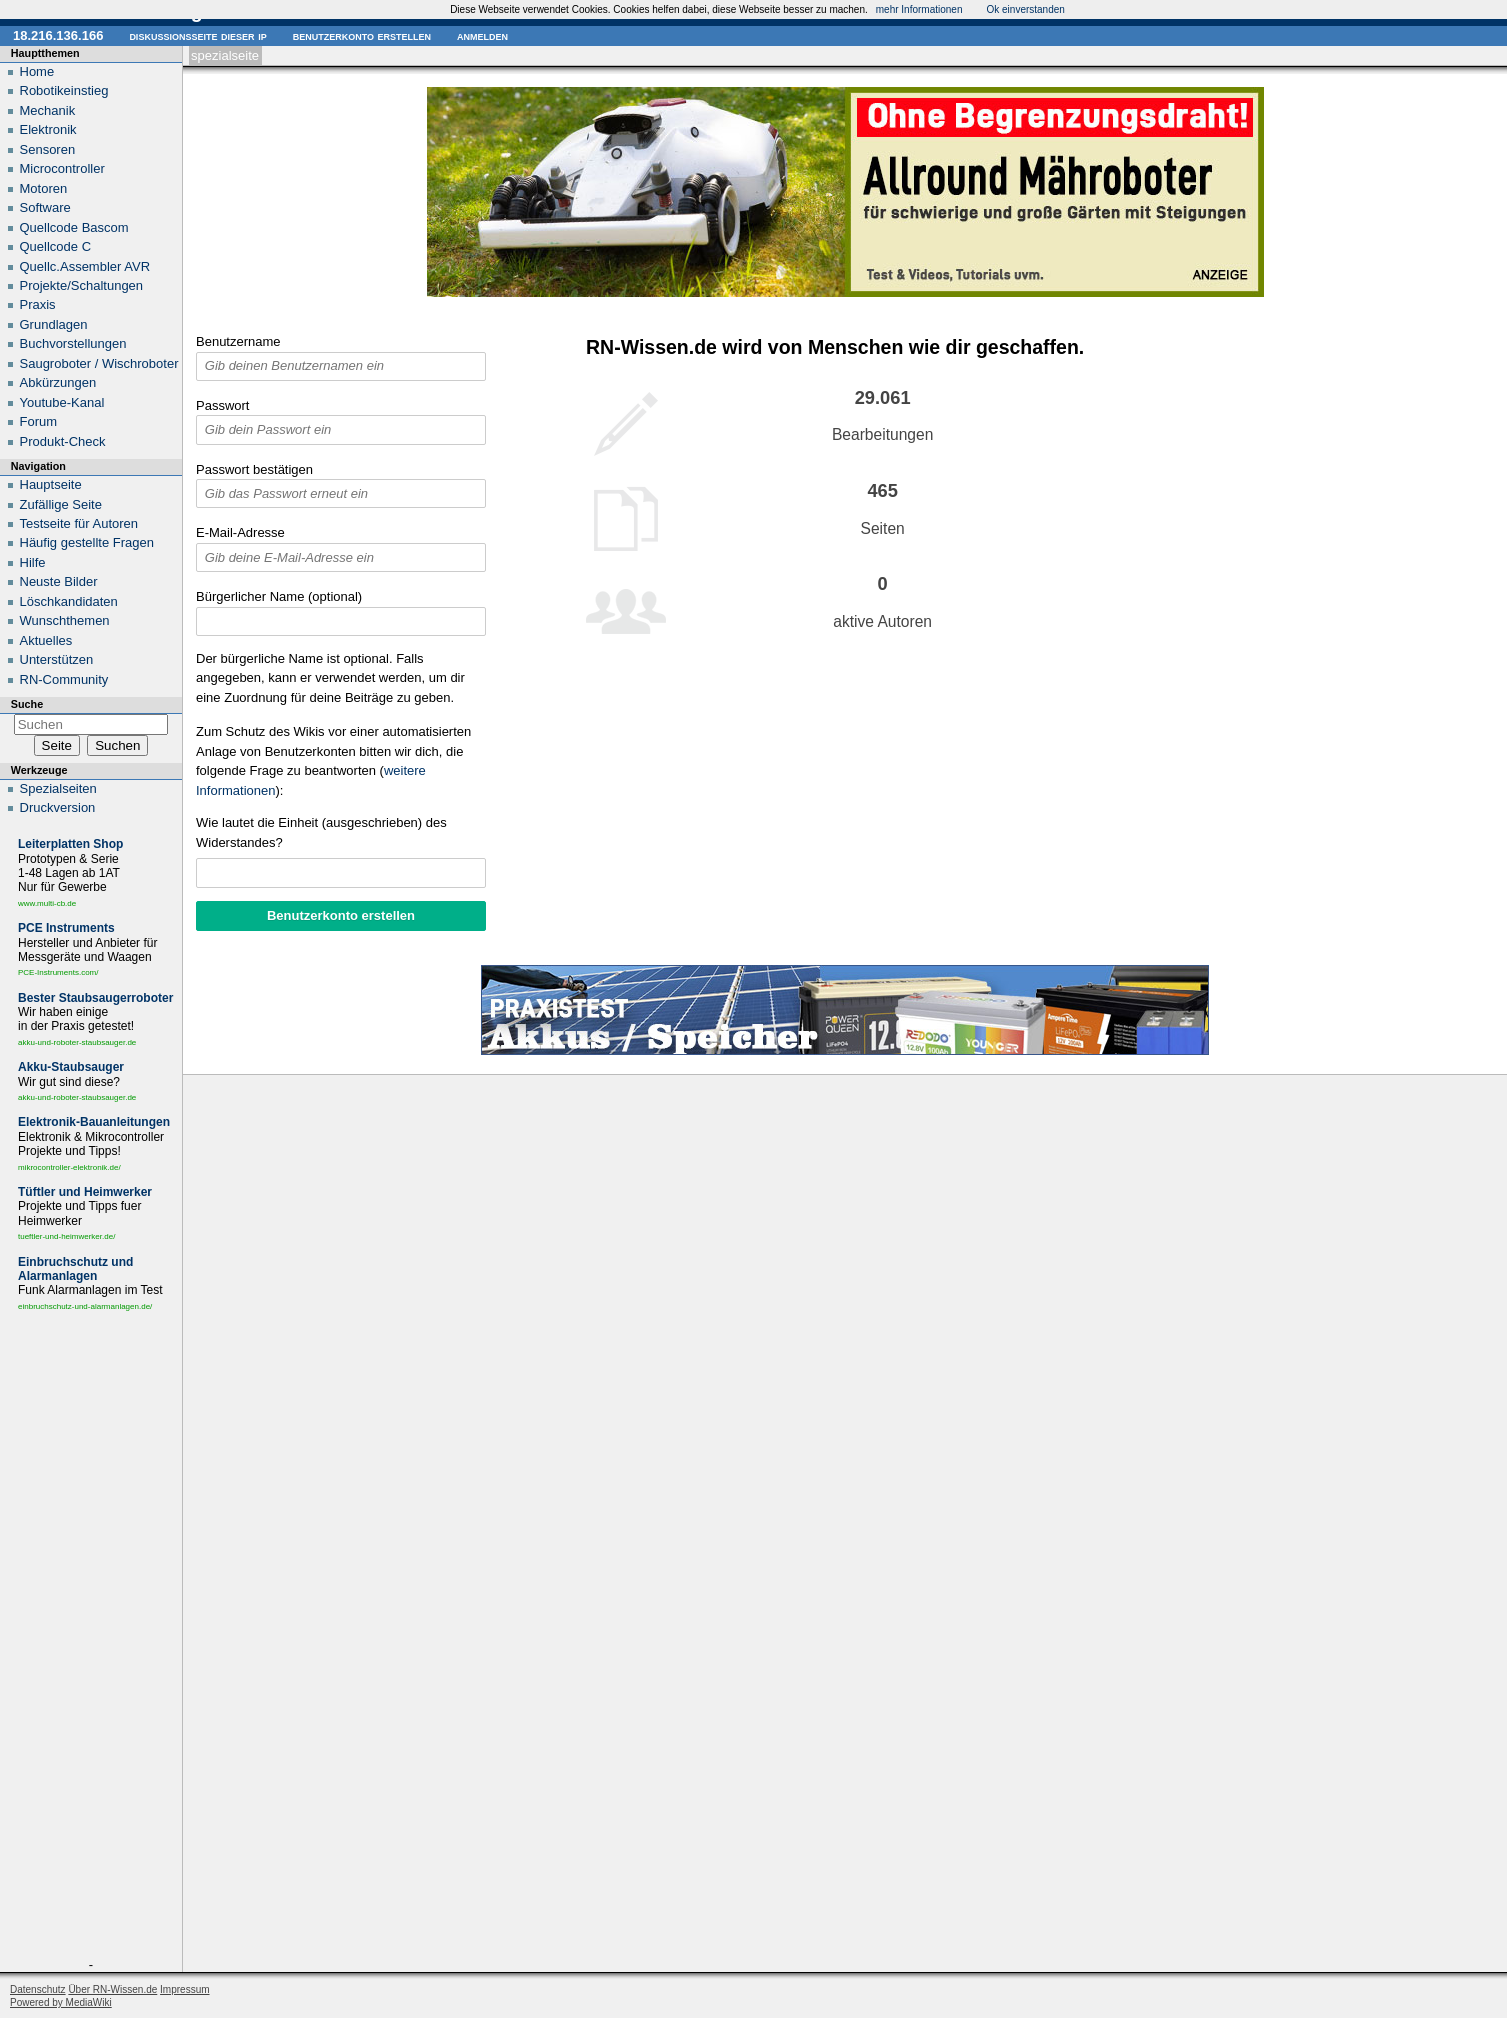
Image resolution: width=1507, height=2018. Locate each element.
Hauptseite (51, 484)
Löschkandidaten (69, 601)
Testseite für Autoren (79, 523)
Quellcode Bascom (74, 227)
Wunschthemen (65, 620)
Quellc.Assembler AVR (85, 266)
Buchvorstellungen (73, 343)
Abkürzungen (58, 382)
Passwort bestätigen (254, 469)
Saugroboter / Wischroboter (99, 363)
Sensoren (48, 149)
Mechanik (48, 110)
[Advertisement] (91, 1639)
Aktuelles (46, 640)
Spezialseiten (58, 788)
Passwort (222, 405)
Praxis (38, 304)
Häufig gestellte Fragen (87, 542)
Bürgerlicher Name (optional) (279, 596)
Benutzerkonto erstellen (362, 35)
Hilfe (33, 562)
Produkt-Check (63, 441)
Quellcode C (56, 246)
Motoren (44, 188)
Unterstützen (57, 659)
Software (45, 207)
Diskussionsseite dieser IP (197, 35)
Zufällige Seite (61, 504)
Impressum (184, 1989)
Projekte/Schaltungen (82, 285)
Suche (27, 704)
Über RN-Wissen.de (112, 1989)
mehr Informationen (919, 9)
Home (37, 71)
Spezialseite (225, 55)
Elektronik (48, 129)
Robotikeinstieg (64, 90)
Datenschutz (38, 1989)
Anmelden (482, 35)
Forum (39, 421)
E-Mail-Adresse (240, 532)
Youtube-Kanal (62, 402)
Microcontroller (62, 168)
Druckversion (58, 807)
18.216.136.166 (58, 35)
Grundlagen (54, 324)
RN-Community (64, 679)
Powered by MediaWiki (61, 2002)
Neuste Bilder (59, 581)
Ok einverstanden (1025, 9)
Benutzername (238, 341)
